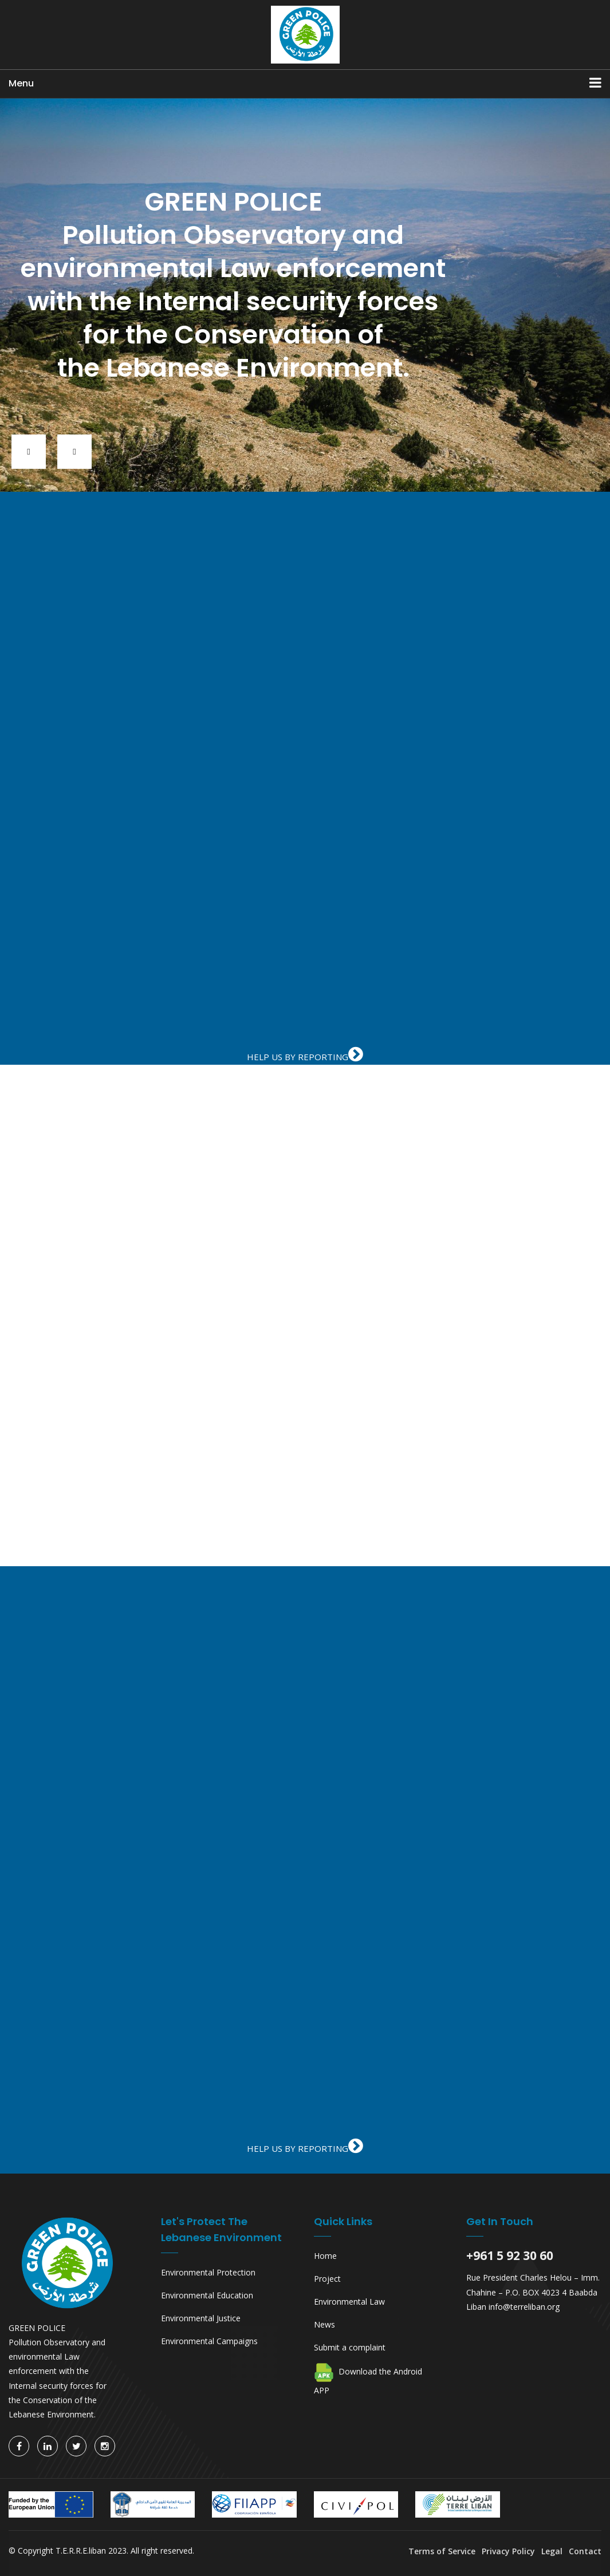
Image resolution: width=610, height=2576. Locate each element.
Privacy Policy (508, 2551)
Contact (585, 2551)
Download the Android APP (368, 2379)
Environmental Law (349, 2301)
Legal (551, 2551)
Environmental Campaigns (209, 2341)
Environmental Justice (201, 2318)
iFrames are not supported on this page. (305, 787)
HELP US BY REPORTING (305, 1056)
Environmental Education (207, 2295)
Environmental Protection (208, 2272)
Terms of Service (443, 2551)
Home (325, 2255)
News (324, 2324)
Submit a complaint (349, 2347)
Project (327, 2278)
